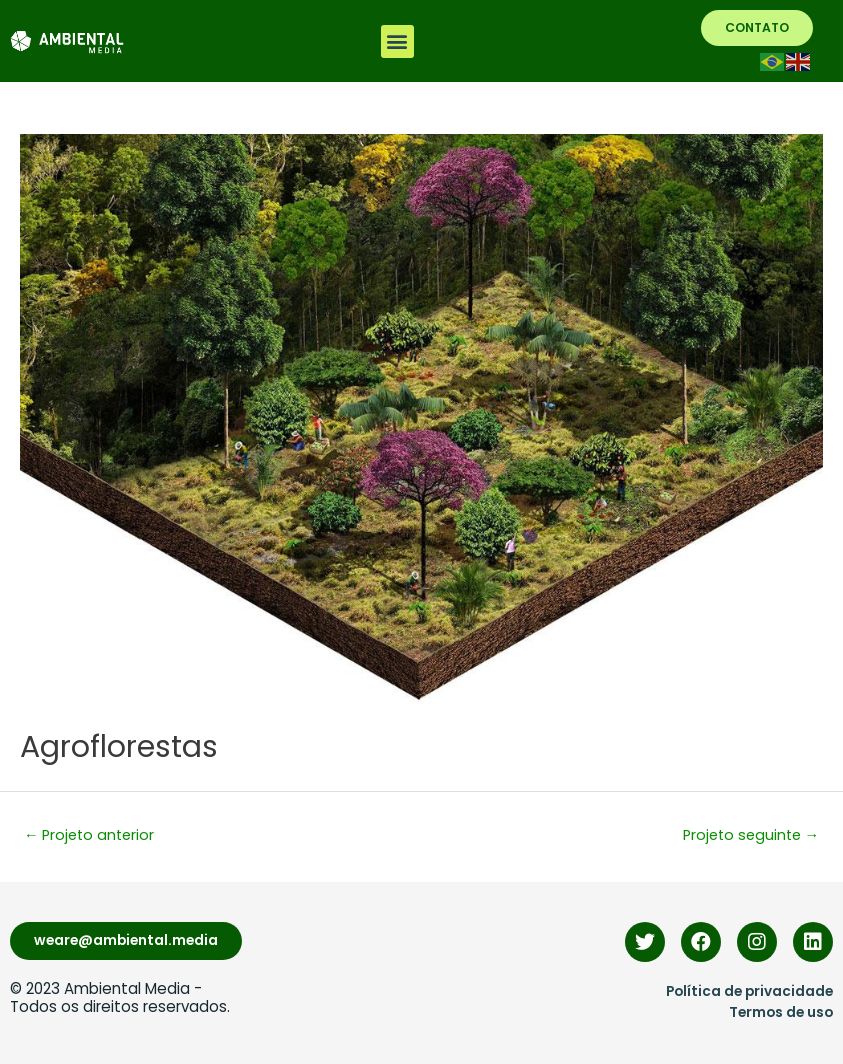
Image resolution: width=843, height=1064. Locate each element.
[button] (397, 41)
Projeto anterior (89, 835)
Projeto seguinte (751, 835)
